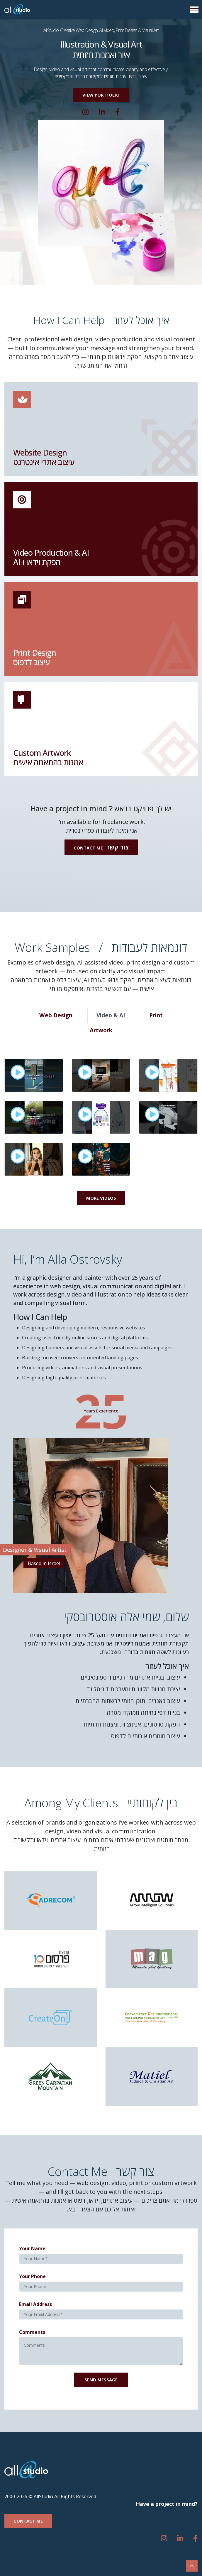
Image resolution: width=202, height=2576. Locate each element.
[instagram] (85, 112)
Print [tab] (156, 1015)
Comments (32, 2332)
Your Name (32, 2248)
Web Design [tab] (55, 1015)
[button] (101, 95)
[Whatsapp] (117, 112)
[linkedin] (102, 112)
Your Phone (32, 2276)
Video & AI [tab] (110, 1015)
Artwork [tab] (101, 1030)
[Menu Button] (194, 9)
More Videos (101, 1198)
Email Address (35, 2304)
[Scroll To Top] (192, 2566)
